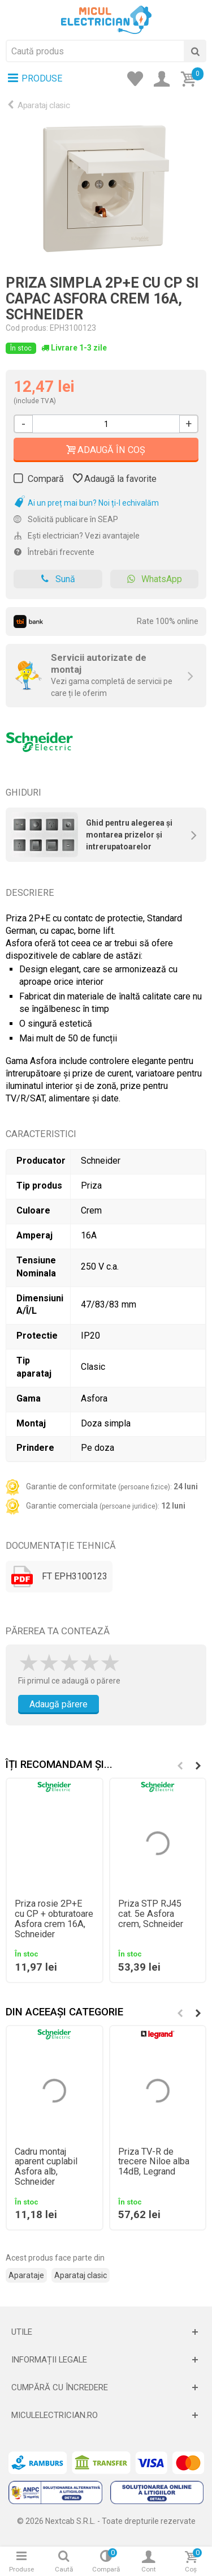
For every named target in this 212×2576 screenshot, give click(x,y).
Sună (58, 579)
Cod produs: (27, 327)
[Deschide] (106, 2332)
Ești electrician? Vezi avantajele (77, 535)
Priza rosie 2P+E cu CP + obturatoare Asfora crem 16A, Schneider (54, 1919)
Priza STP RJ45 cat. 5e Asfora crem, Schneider (150, 1914)
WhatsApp (154, 579)
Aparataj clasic (44, 105)
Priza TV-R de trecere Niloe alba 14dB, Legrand (153, 2162)
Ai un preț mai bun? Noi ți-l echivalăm (86, 502)
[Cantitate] (106, 424)
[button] (197, 1765)
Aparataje (26, 2275)
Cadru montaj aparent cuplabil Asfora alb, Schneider (46, 2167)
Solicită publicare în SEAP (66, 519)
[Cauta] (195, 51)
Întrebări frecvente (54, 552)
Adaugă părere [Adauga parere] (58, 1704)
